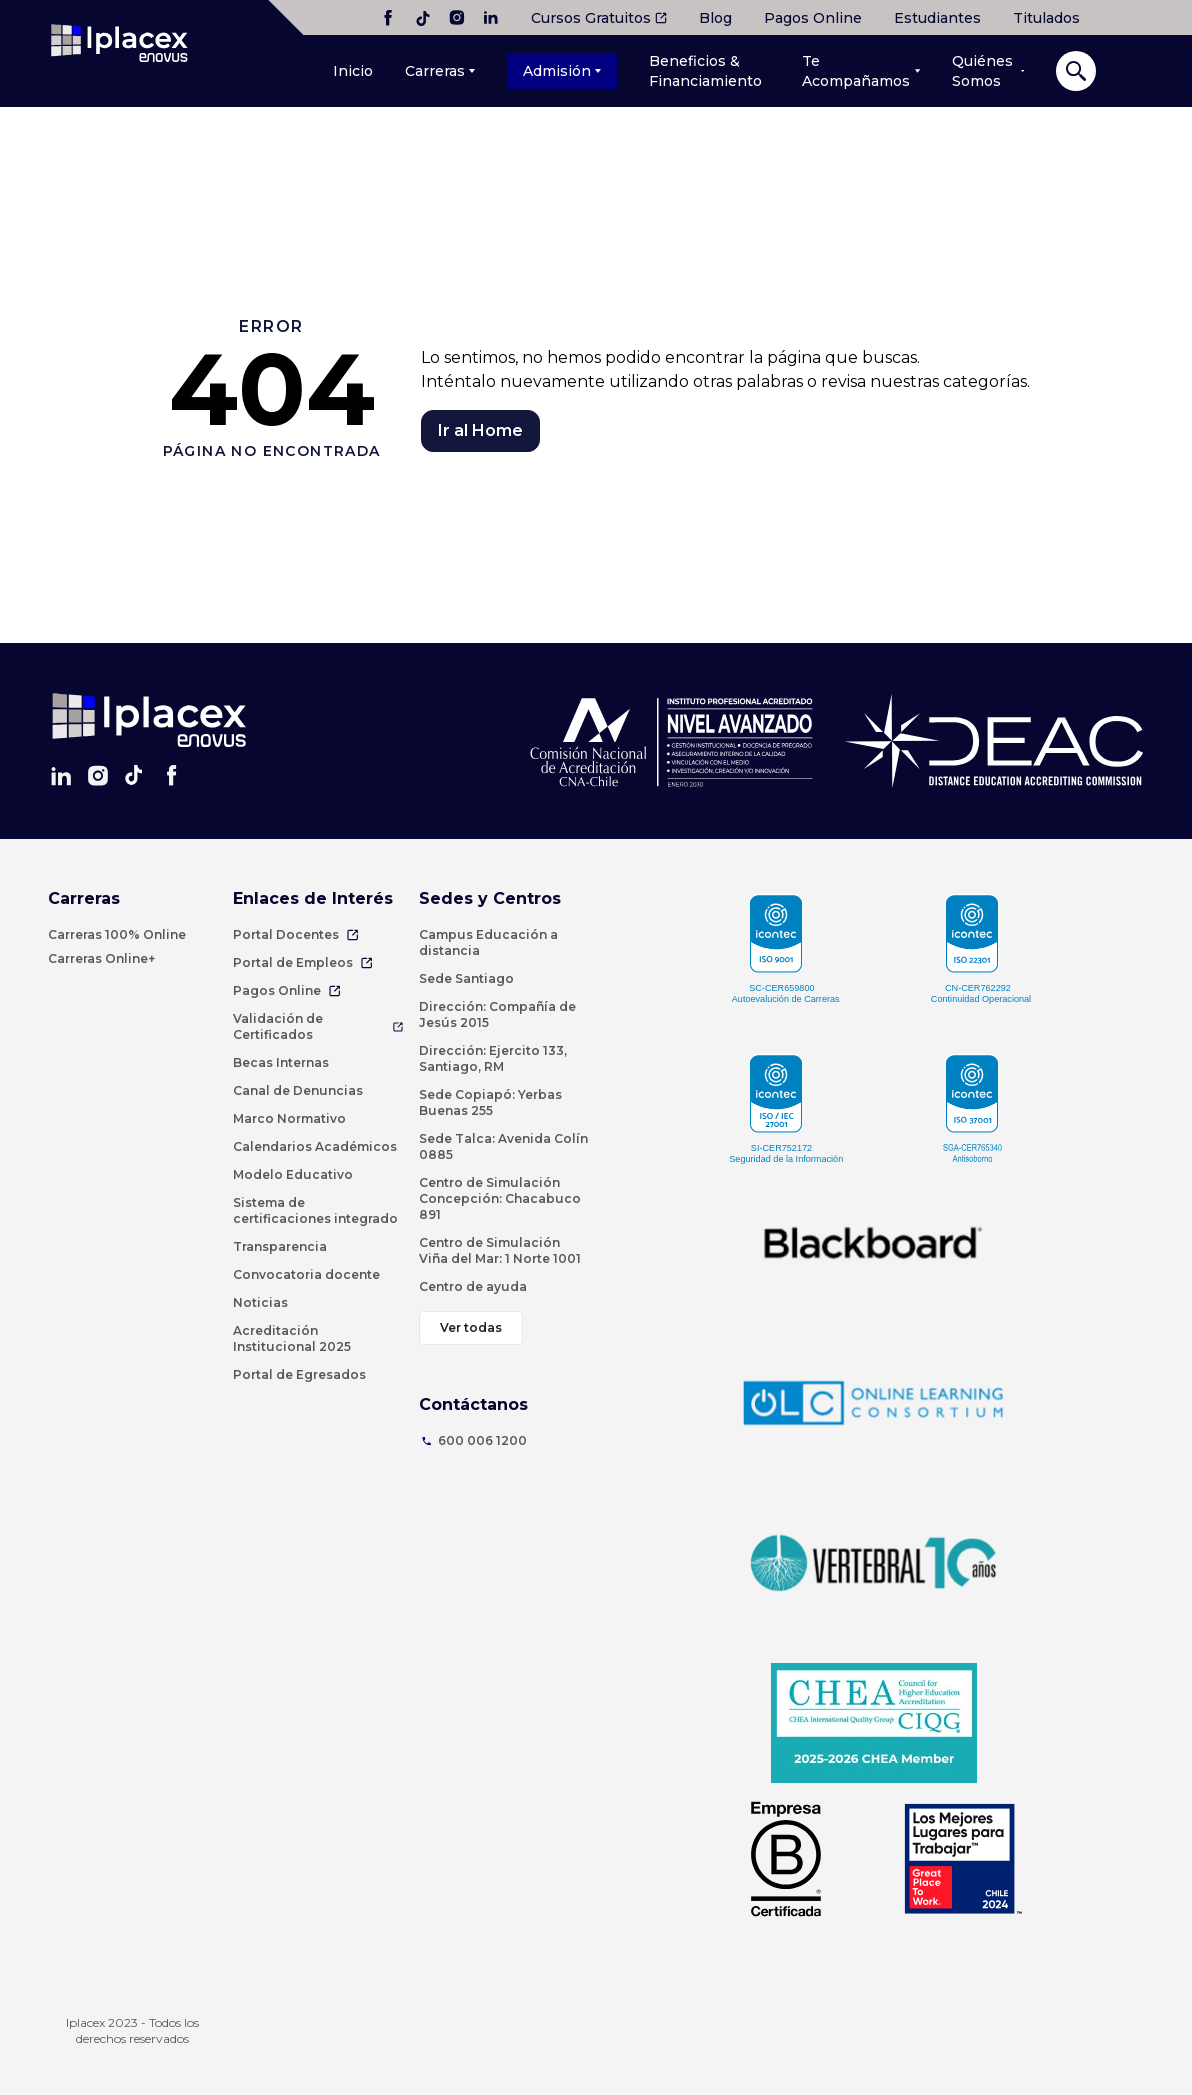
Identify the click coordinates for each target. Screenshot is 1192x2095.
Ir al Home (480, 430)
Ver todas (471, 1327)
